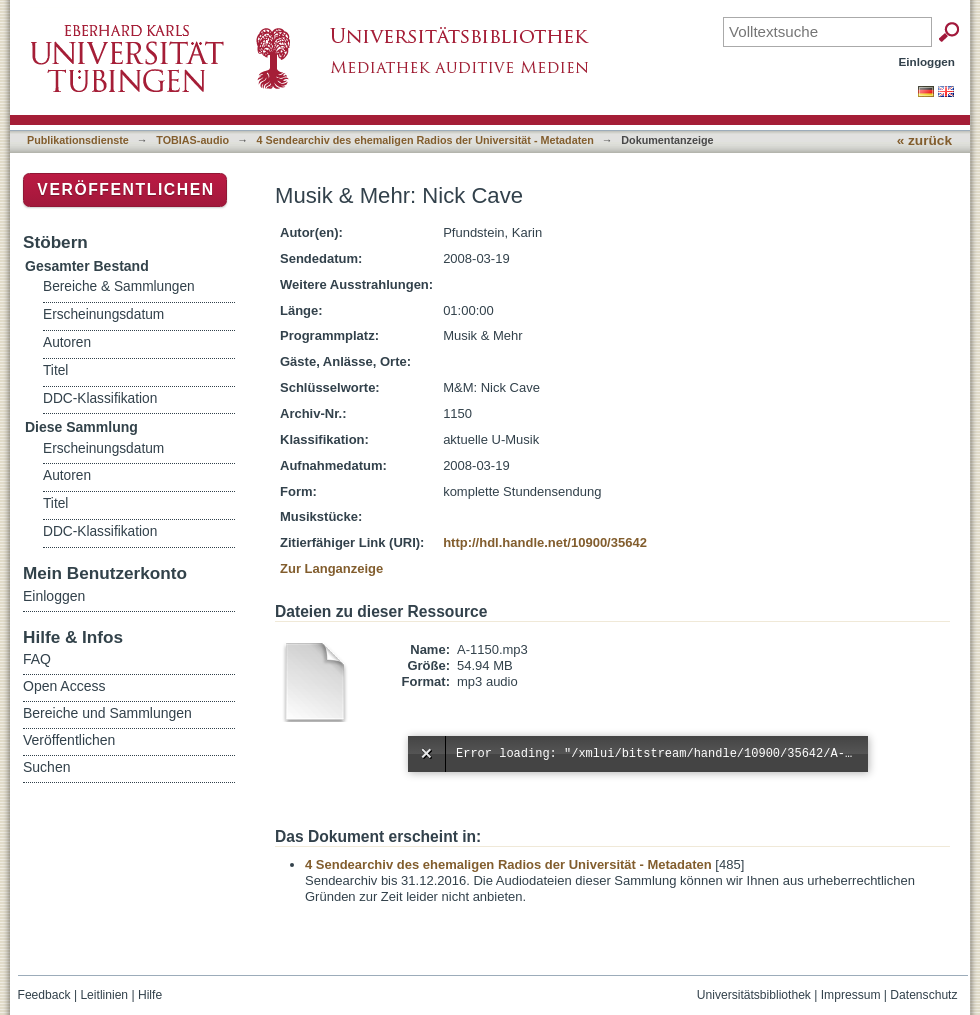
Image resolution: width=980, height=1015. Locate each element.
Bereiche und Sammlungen (107, 713)
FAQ (37, 659)
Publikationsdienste (78, 140)
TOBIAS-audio (192, 140)
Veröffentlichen (125, 189)
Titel (55, 370)
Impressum (851, 995)
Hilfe (150, 995)
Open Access (64, 686)
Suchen (46, 767)
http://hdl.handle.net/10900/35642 (545, 542)
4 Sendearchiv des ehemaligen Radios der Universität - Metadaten (425, 140)
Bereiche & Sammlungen (119, 286)
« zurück (924, 140)
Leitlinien (104, 995)
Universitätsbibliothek (754, 995)
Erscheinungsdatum (103, 314)
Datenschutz (923, 995)
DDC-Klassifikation (100, 398)
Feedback (44, 995)
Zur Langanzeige (331, 568)
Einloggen (927, 61)
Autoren (67, 342)
